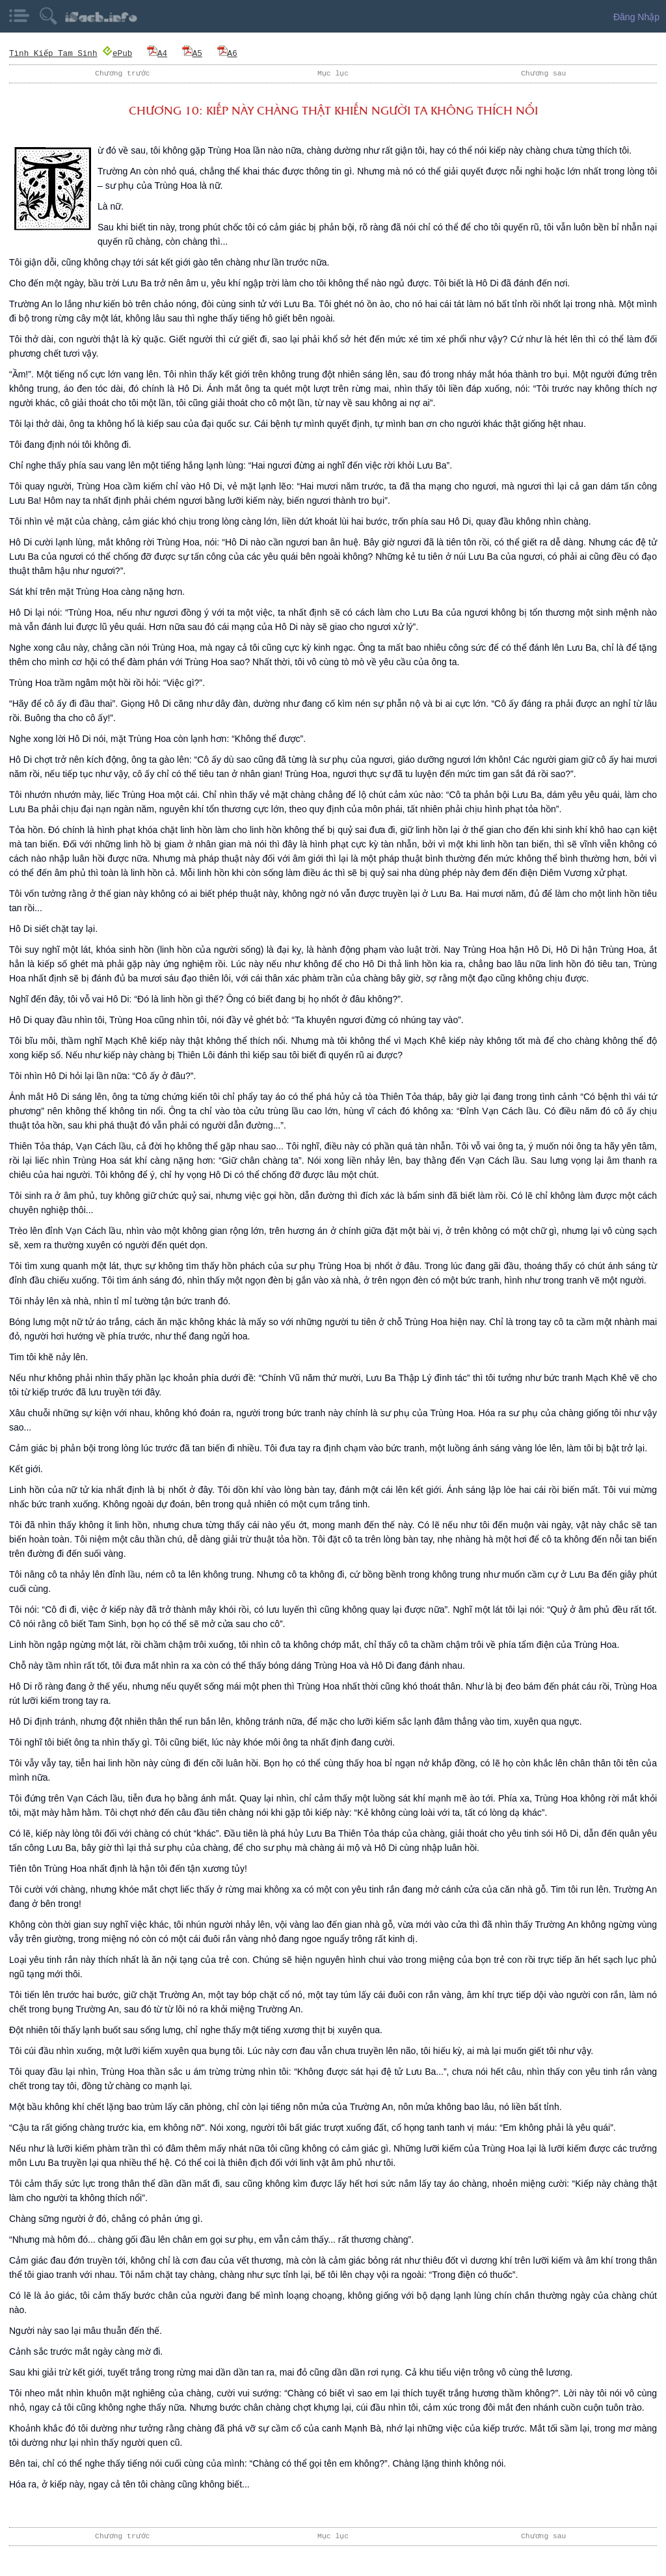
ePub (118, 53)
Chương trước (123, 73)
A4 (157, 53)
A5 (192, 53)
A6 (227, 53)
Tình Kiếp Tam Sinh (53, 53)
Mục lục (333, 73)
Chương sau (544, 73)
